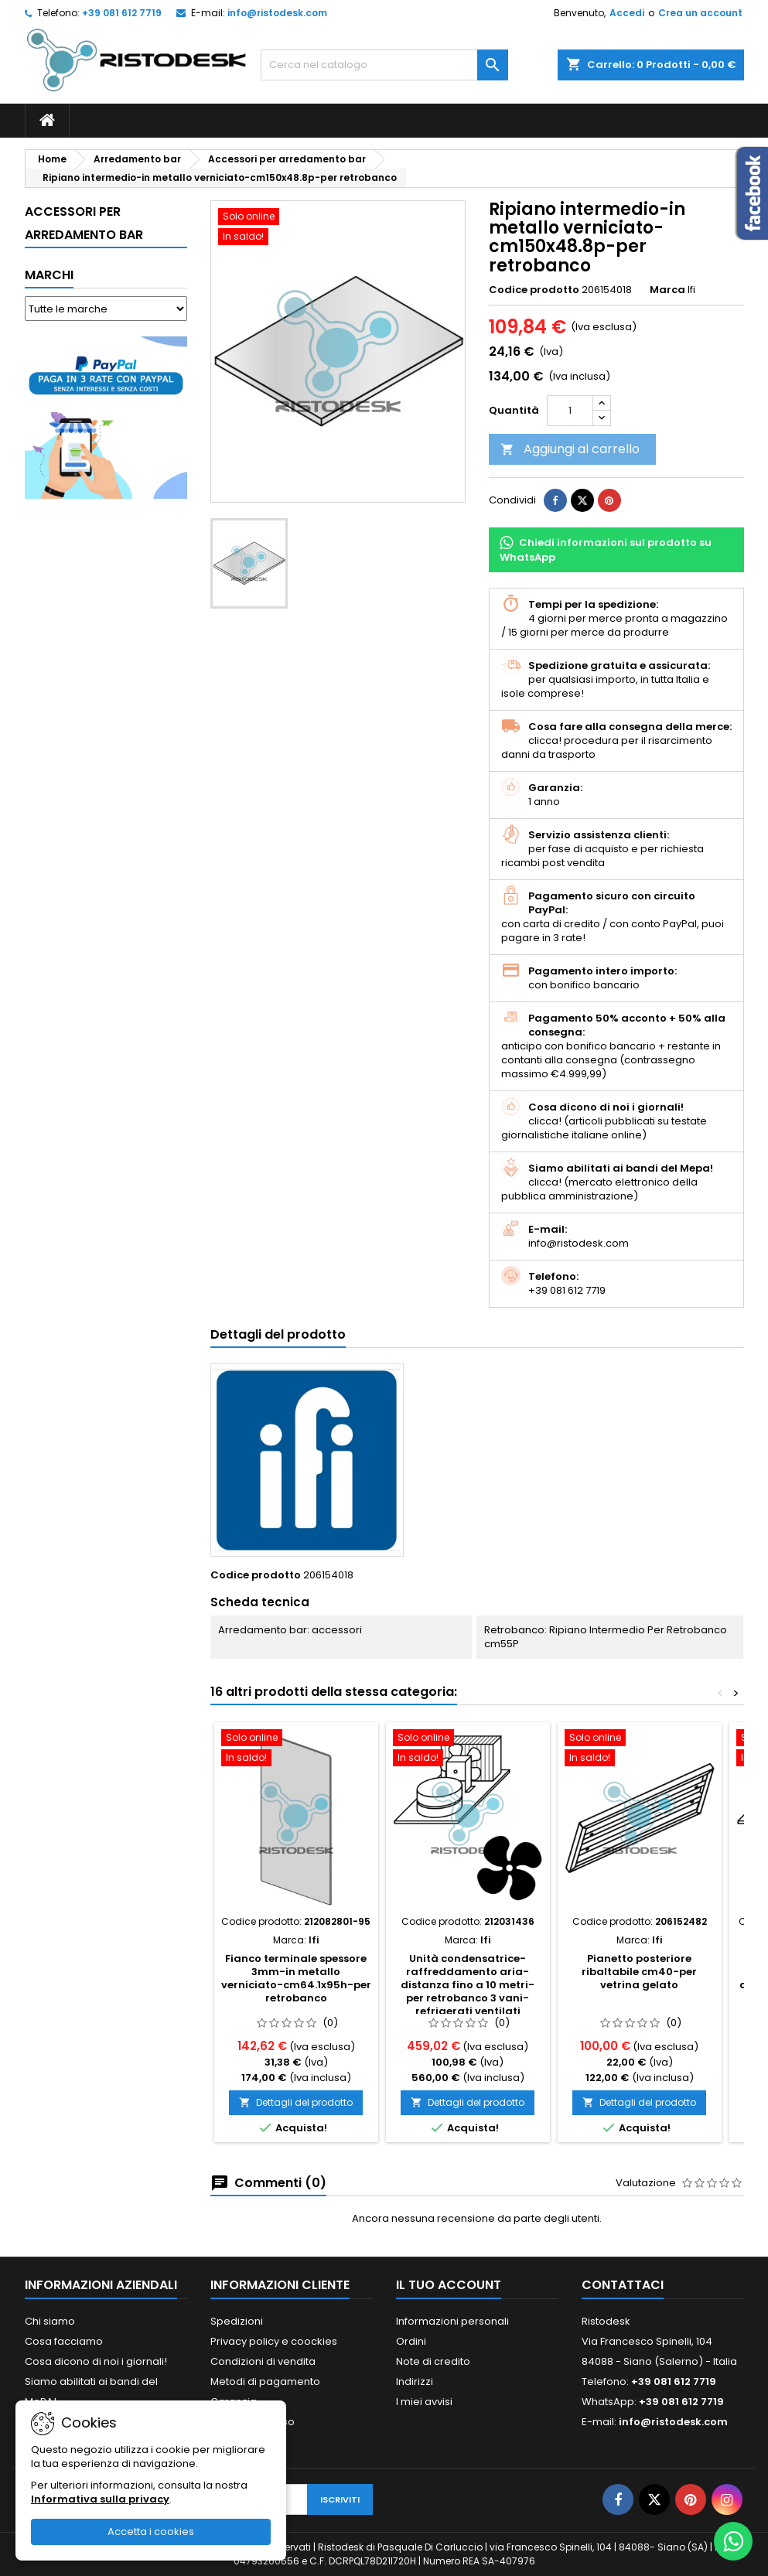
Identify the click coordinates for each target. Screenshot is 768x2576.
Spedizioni (236, 2321)
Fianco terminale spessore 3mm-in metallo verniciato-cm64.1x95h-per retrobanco (296, 1978)
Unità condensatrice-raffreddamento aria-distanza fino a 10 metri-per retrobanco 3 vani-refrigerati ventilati (467, 1984)
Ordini (411, 2341)
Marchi (49, 275)
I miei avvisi (424, 2401)
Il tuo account (448, 2285)
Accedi (626, 12)
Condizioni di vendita (263, 2361)
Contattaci (623, 2285)
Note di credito (433, 2361)
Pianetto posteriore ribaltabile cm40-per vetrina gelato (639, 1971)
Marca (667, 290)
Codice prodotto (534, 290)
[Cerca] (384, 64)
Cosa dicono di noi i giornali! (96, 2361)
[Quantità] (570, 410)
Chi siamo (50, 2321)
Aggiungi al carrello (570, 449)
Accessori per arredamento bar (84, 223)
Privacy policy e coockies (273, 2341)
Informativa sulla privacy (100, 2499)
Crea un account (700, 12)
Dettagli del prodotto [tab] (278, 1334)
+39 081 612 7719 (122, 12)
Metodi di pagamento (265, 2381)
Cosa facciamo (64, 2341)
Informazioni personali (452, 2321)
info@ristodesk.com (277, 12)
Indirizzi (414, 2381)
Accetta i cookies (151, 2531)
